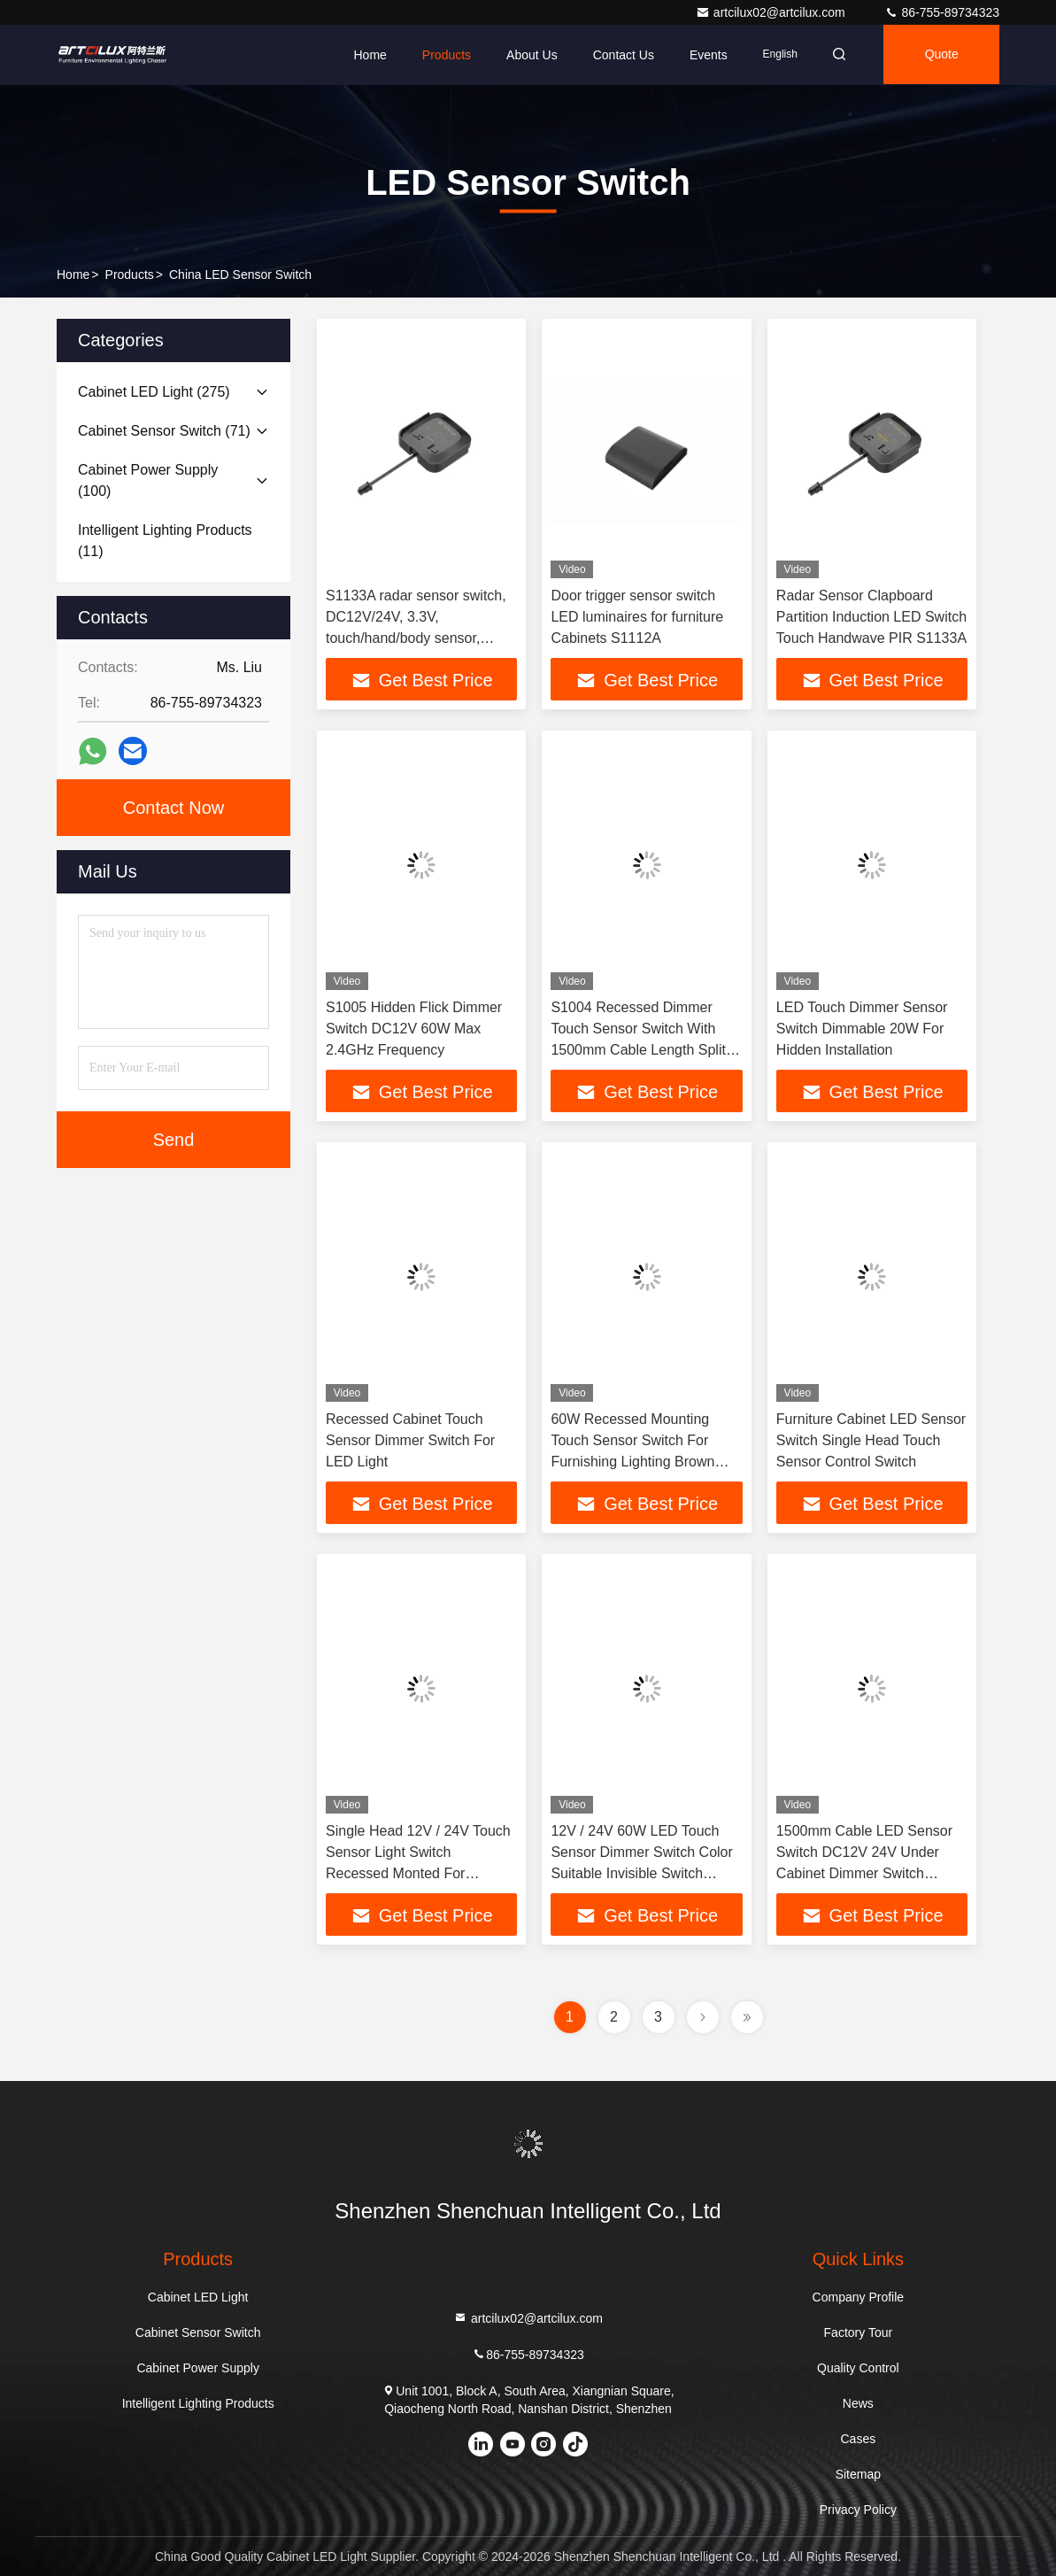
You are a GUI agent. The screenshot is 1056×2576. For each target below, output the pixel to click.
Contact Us (617, 55)
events (703, 55)
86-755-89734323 (941, 12)
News (858, 2403)
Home (364, 55)
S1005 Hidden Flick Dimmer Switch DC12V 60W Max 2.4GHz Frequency (414, 1028)
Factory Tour (858, 2332)
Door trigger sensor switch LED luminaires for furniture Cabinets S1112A (637, 617)
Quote (940, 55)
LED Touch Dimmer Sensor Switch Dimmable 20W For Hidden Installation (862, 1028)
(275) (154, 391)
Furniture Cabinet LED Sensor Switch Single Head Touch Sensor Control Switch (871, 1440)
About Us (526, 55)
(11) (165, 540)
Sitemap (858, 2474)
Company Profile (859, 2297)
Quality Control (858, 2368)
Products (441, 55)
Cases (858, 2439)
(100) (148, 480)
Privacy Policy (858, 2510)
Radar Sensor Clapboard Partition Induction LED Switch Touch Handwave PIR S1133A (871, 617)
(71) (164, 430)
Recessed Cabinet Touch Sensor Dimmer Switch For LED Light (410, 1440)
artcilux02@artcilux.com (772, 12)
